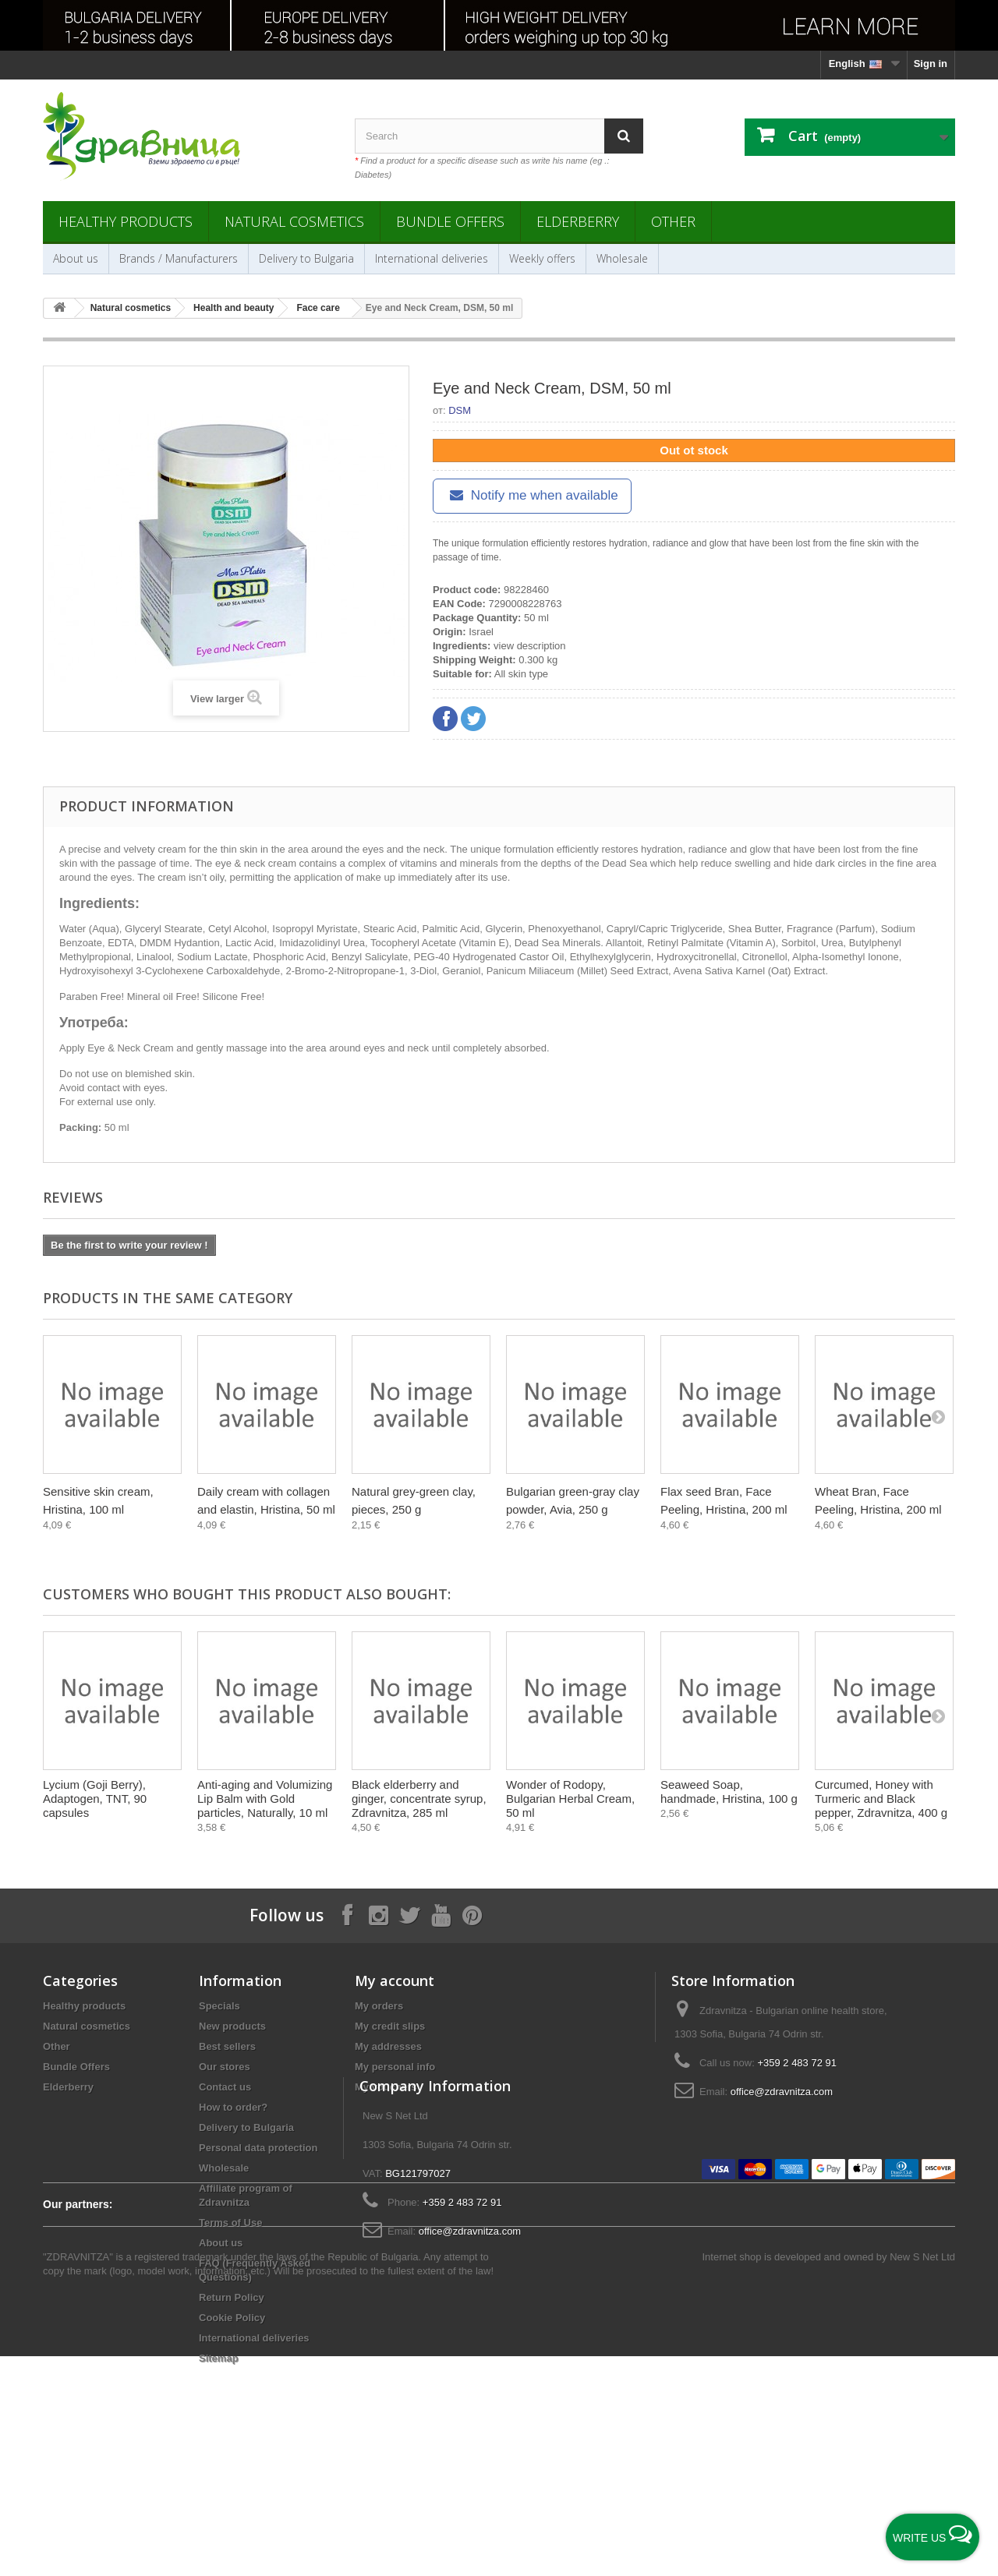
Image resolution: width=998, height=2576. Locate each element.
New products (232, 2026)
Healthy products (125, 221)
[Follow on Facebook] (347, 1915)
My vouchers (385, 2087)
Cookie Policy (232, 2317)
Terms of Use (230, 2222)
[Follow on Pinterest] (471, 1915)
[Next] (938, 1416)
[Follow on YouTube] (440, 1915)
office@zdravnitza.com (782, 2091)
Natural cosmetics (294, 221)
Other (673, 221)
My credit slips (390, 2026)
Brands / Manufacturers (178, 258)
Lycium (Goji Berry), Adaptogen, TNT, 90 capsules (95, 1798)
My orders (379, 2006)
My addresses (388, 2046)
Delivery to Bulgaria (306, 258)
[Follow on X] (409, 1915)
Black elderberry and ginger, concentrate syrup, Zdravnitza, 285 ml (419, 1798)
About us (75, 258)
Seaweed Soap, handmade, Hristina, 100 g (729, 1791)
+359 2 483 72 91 (797, 2063)
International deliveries (431, 258)
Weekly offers (542, 258)
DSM (459, 410)
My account (394, 1980)
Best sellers (227, 2046)
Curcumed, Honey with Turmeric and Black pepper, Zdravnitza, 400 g (881, 1798)
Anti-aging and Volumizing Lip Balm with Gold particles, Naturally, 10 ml (264, 1798)
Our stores (224, 2066)
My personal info (395, 2066)
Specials (219, 2006)
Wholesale (622, 258)
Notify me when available (532, 495)
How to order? (233, 2107)
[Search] (623, 136)
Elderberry (577, 221)
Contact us (225, 2087)
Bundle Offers (450, 221)
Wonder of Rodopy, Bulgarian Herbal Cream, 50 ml (570, 1798)
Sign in (930, 63)
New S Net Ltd (922, 2476)
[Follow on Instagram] (378, 1915)
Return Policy (231, 2297)
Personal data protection (258, 2148)
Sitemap (219, 2358)
